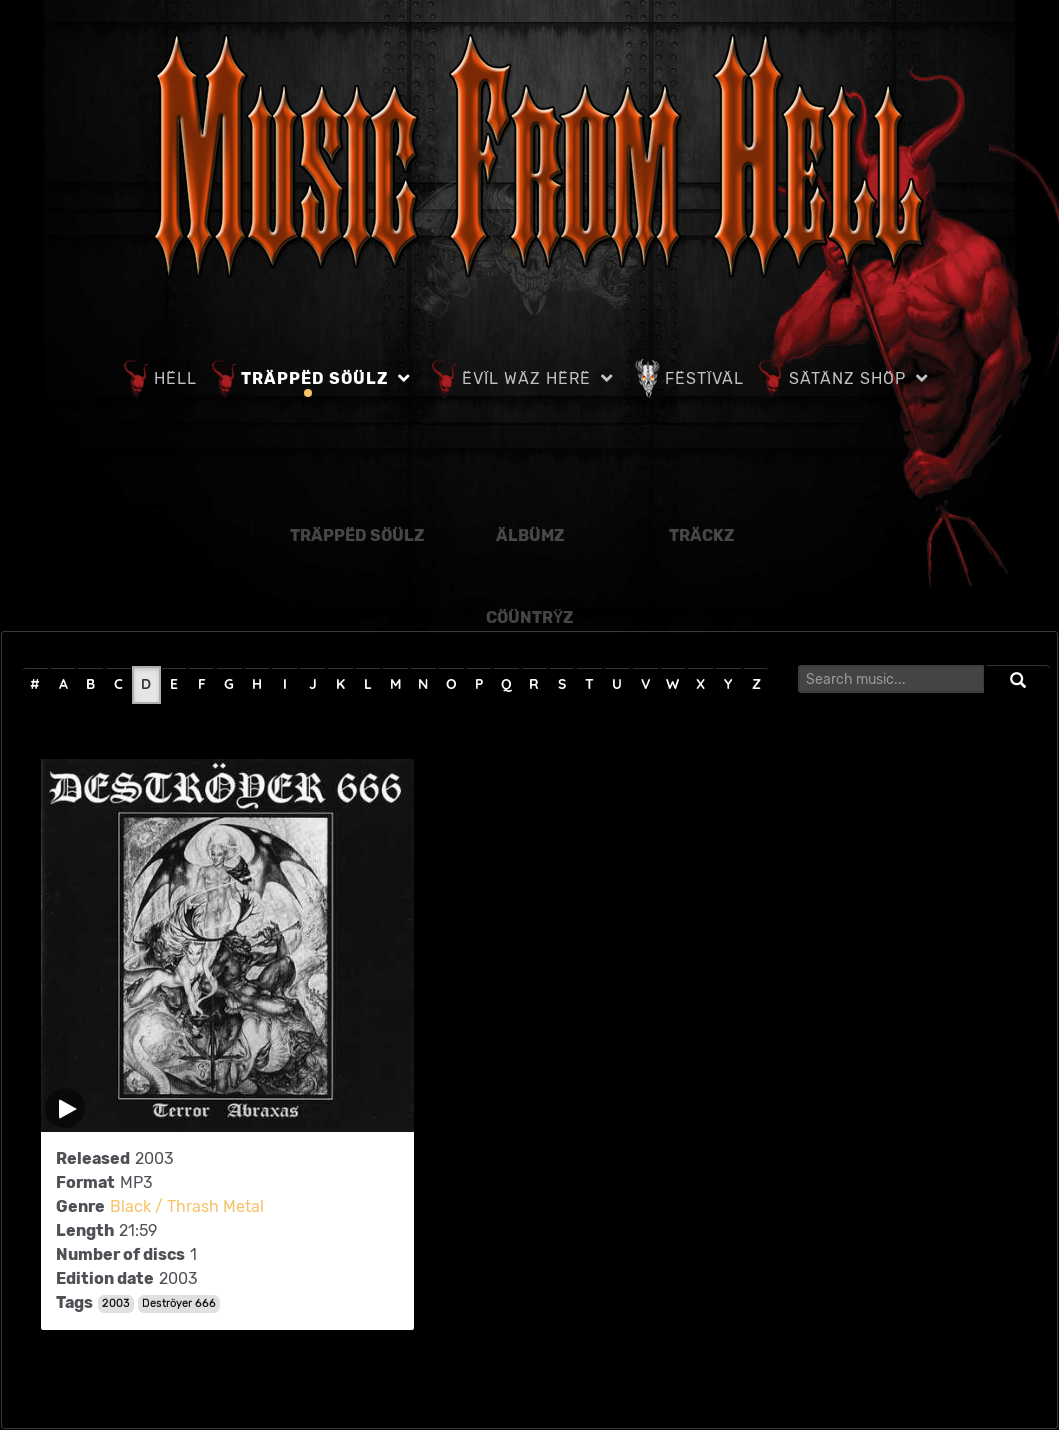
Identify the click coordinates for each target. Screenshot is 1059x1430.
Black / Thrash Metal (187, 1206)
